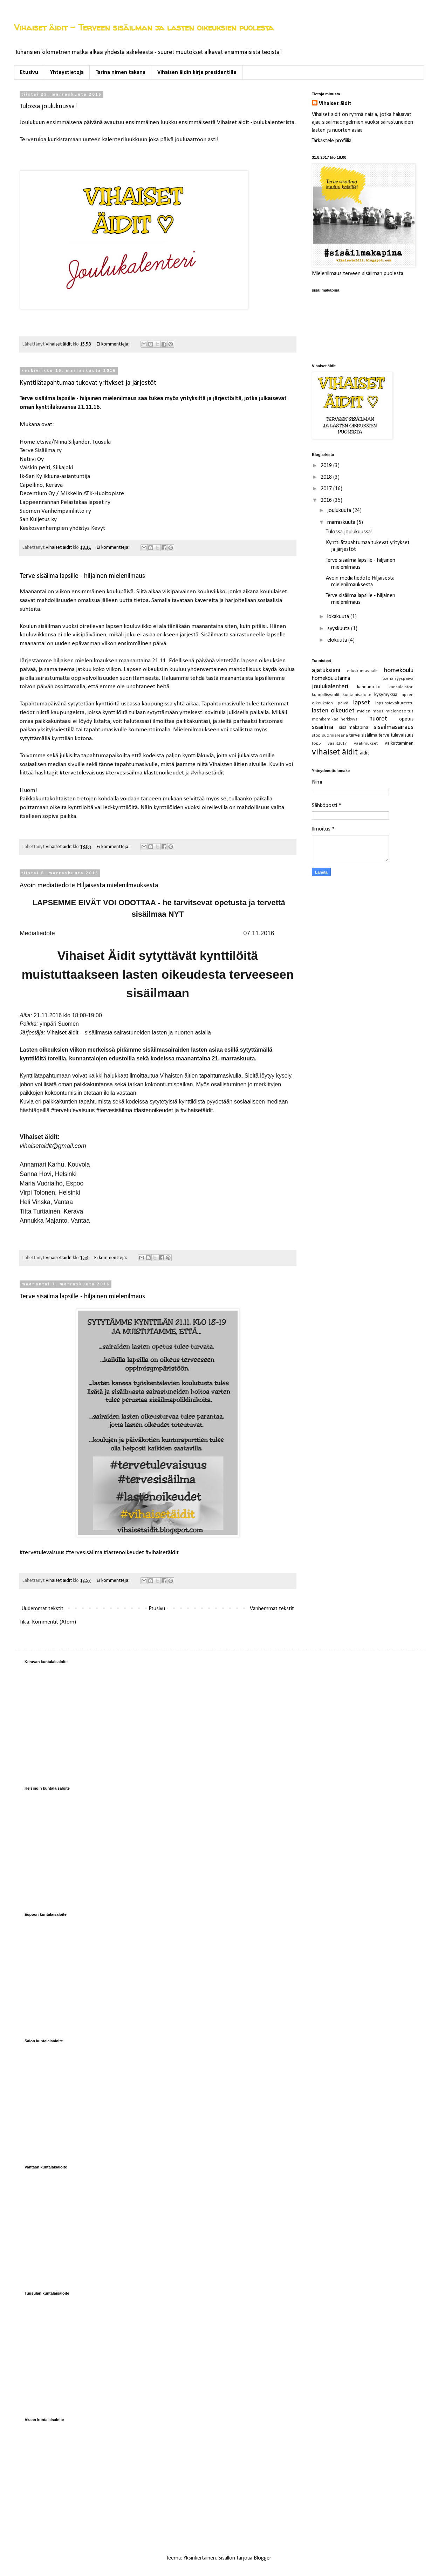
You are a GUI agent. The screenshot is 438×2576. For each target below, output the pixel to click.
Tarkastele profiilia (331, 141)
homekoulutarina (331, 678)
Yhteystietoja (67, 72)
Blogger (262, 2558)
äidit (364, 753)
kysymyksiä (385, 694)
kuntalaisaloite (357, 694)
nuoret (378, 719)
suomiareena (335, 735)
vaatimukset (366, 743)
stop (316, 735)
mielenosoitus (399, 711)
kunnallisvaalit (326, 694)
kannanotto (369, 687)
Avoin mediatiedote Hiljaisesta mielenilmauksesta (89, 885)
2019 (327, 466)
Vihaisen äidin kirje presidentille (197, 72)
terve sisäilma (363, 735)
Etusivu (29, 72)
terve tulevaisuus (395, 735)
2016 (327, 500)
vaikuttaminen (399, 743)
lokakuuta (338, 617)
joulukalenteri (330, 686)
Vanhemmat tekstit (272, 1609)
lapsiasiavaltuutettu (394, 703)
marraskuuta (342, 522)
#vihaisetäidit (207, 773)
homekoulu (398, 670)
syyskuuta (339, 628)
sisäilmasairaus (393, 727)
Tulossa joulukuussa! (48, 106)
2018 (327, 477)
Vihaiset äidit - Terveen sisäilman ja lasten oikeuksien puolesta (144, 27)
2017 (327, 489)
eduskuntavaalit (362, 671)
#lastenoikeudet (164, 773)
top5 (316, 743)
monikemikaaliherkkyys (334, 719)
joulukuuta (340, 510)
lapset (361, 702)
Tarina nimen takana (120, 72)
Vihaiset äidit (335, 104)
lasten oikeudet (333, 711)
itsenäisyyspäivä (397, 678)
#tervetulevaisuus (82, 773)
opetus (406, 719)
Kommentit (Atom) (54, 1622)
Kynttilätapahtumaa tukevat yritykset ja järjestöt (88, 383)
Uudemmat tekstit (42, 1609)
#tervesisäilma (124, 773)
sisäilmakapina (353, 727)
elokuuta (337, 640)
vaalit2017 (337, 743)
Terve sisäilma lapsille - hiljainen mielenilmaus (82, 576)
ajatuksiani (326, 670)
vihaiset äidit (335, 752)
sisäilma (322, 727)
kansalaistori (401, 687)
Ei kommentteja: (114, 344)
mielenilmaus (370, 711)
